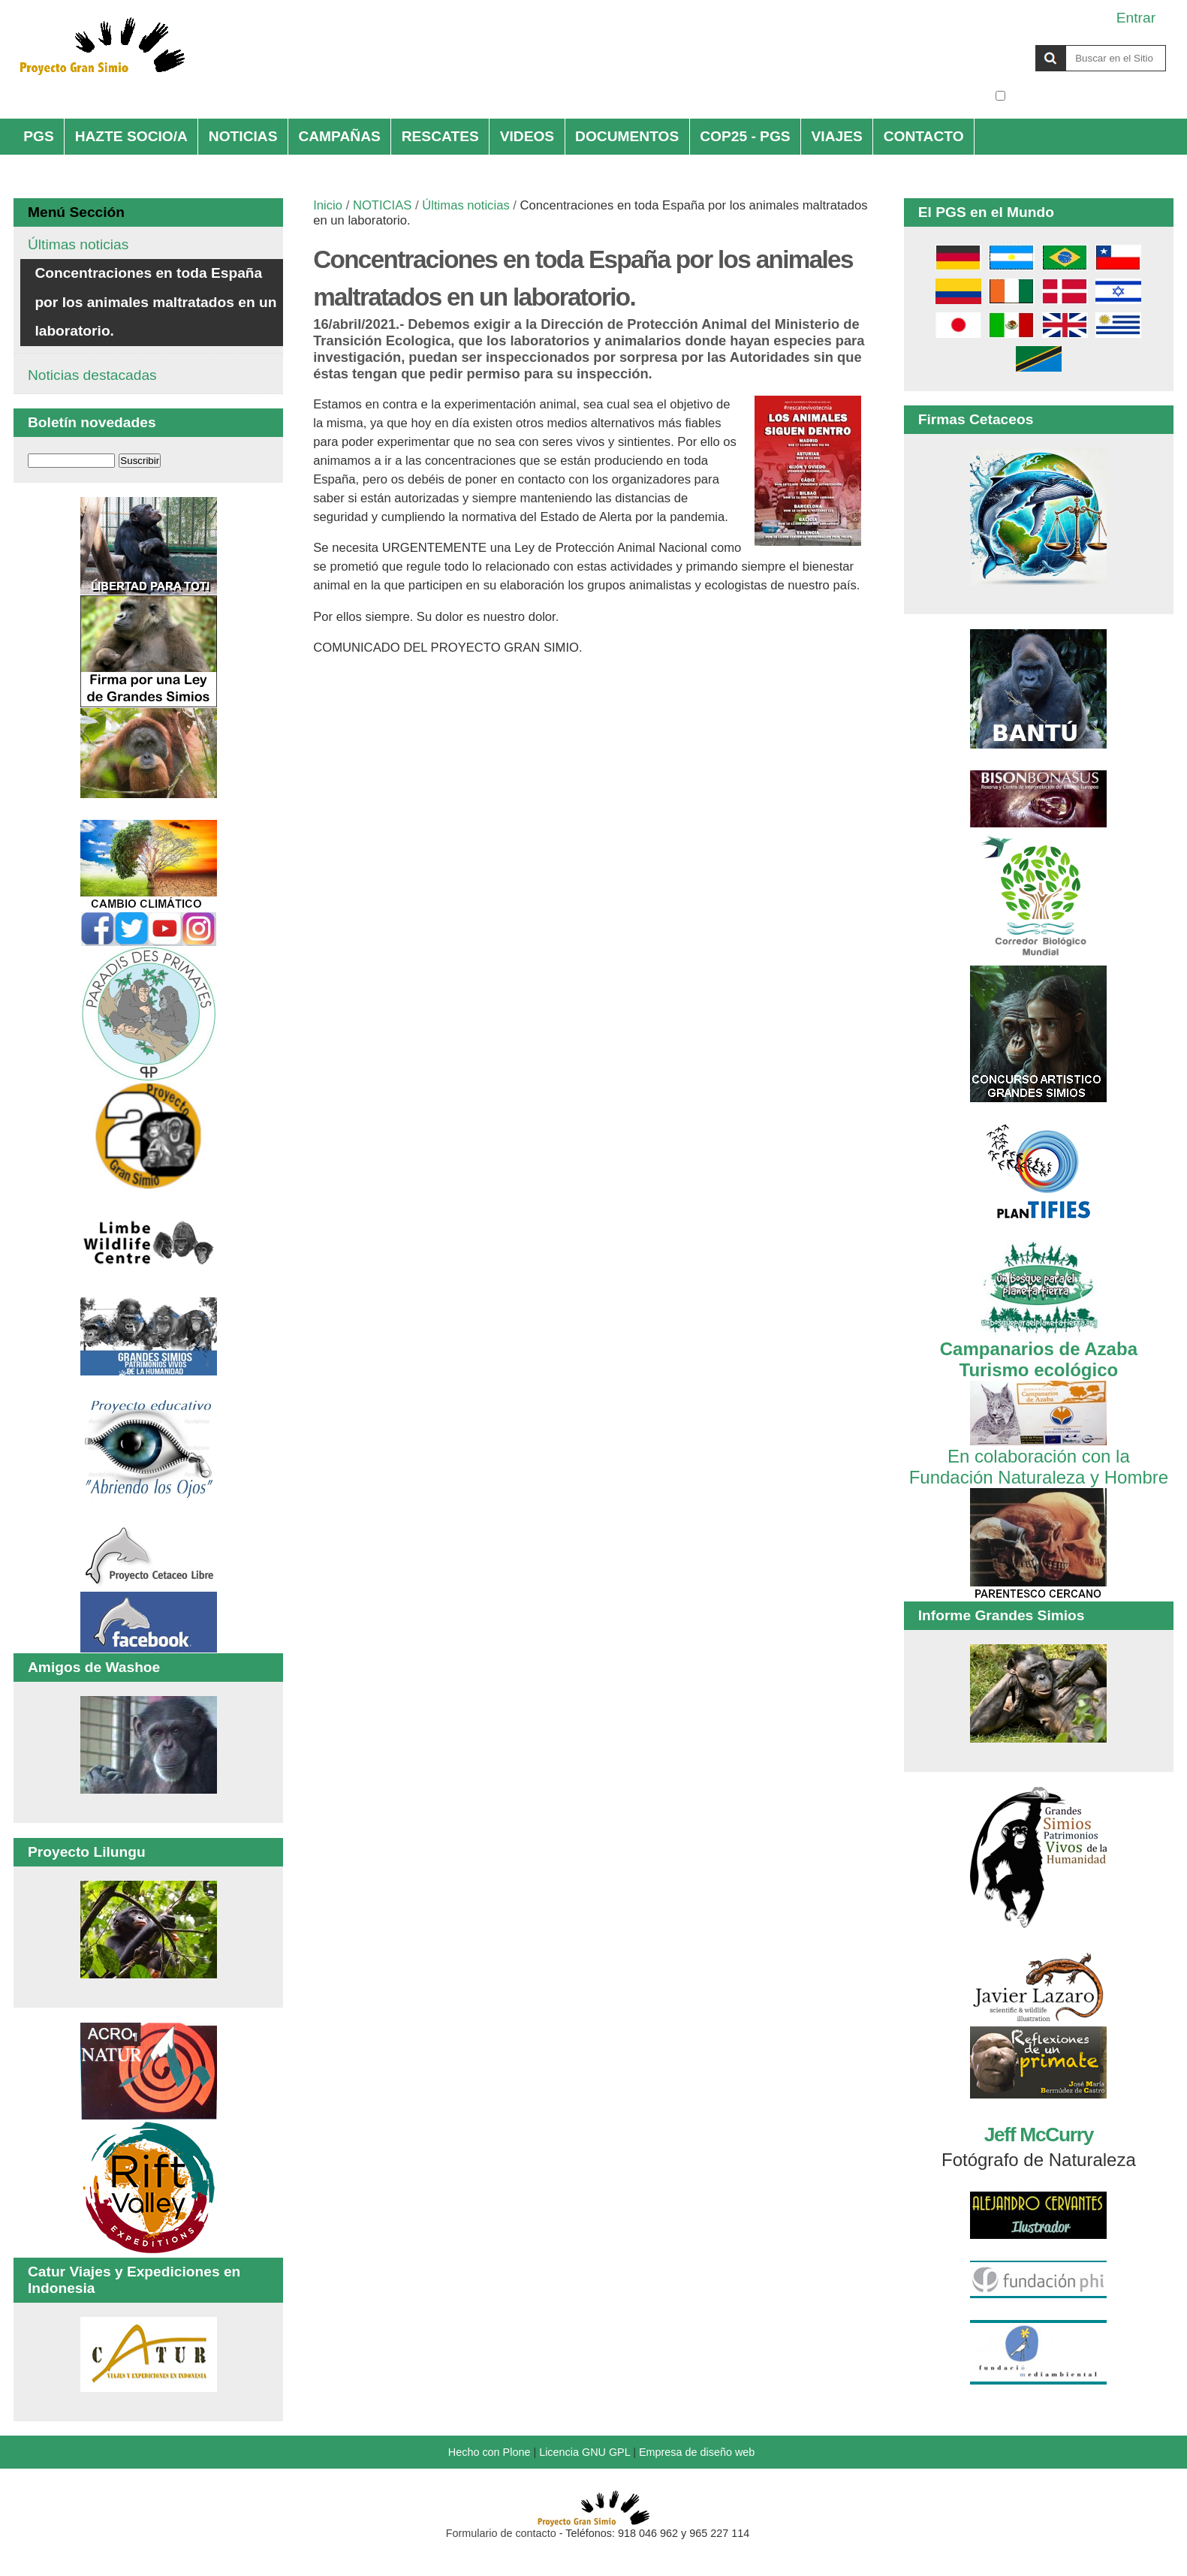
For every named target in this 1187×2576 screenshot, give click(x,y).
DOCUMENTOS (627, 136)
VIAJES (837, 136)
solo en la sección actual (1087, 96)
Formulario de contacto (501, 2533)
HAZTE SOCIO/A (131, 136)
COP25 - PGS (745, 136)
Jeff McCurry (1038, 2134)
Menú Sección (76, 212)
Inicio (327, 205)
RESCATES (440, 136)
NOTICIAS (243, 136)
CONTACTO (924, 136)
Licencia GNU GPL (584, 2452)
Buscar (994, 44)
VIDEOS (527, 136)
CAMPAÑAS (339, 136)
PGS (38, 136)
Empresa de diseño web (697, 2452)
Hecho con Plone (489, 2452)
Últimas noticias (465, 205)
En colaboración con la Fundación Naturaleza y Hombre (1039, 1456)
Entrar (1135, 18)
